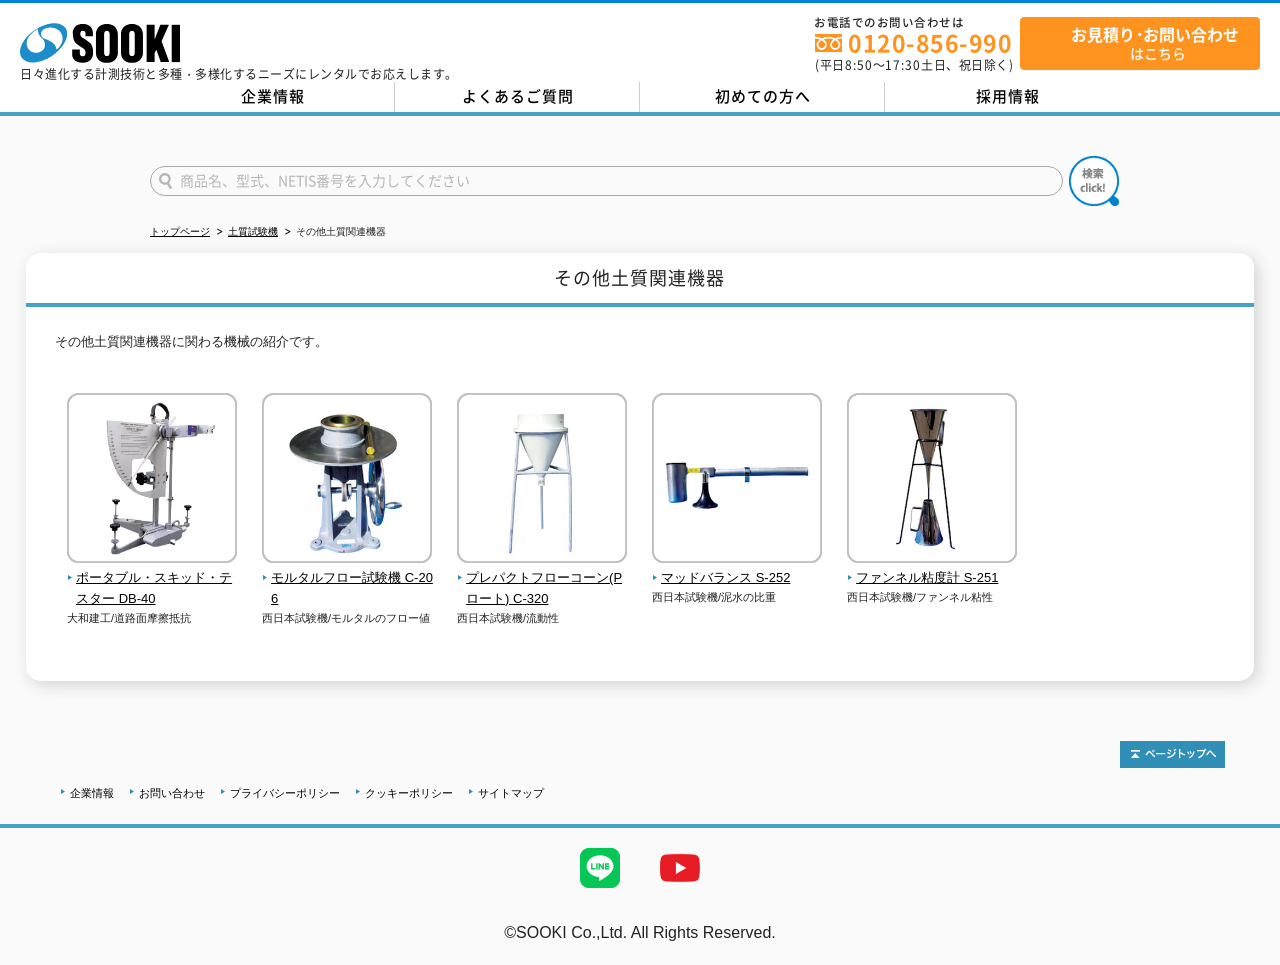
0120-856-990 (930, 42)
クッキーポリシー (409, 793)
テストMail (1241, 953)
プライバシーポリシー (285, 793)
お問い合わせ (172, 793)
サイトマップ (511, 793)
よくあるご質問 (518, 96)
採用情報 (1008, 96)
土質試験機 (253, 231)
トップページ (180, 231)
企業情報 (273, 96)
